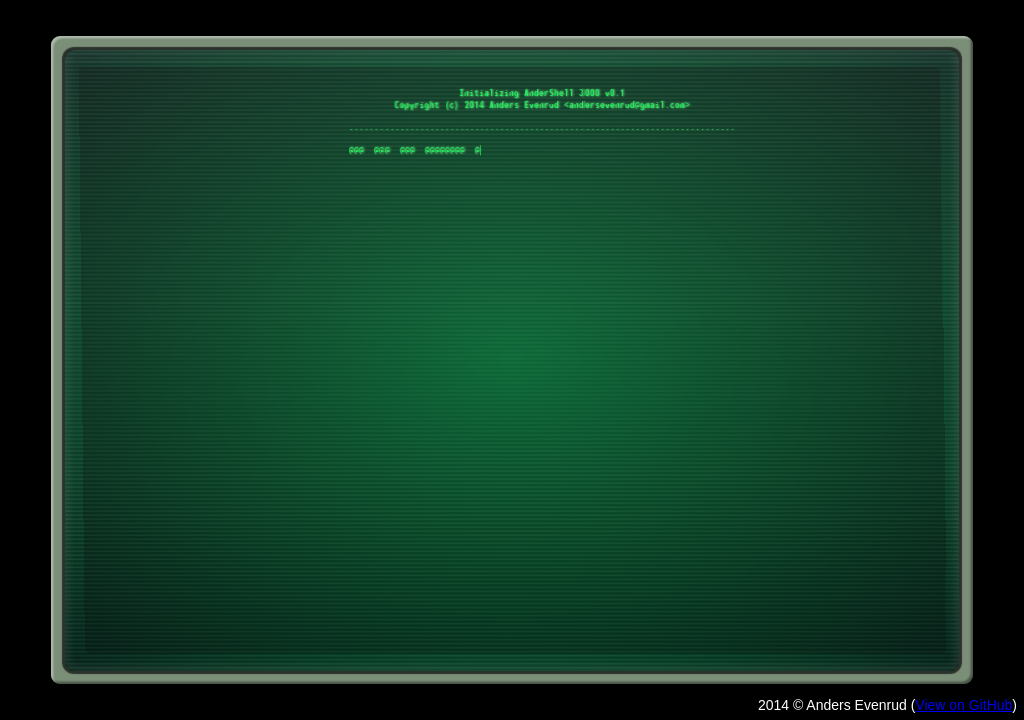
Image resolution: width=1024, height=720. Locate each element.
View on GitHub (963, 705)
